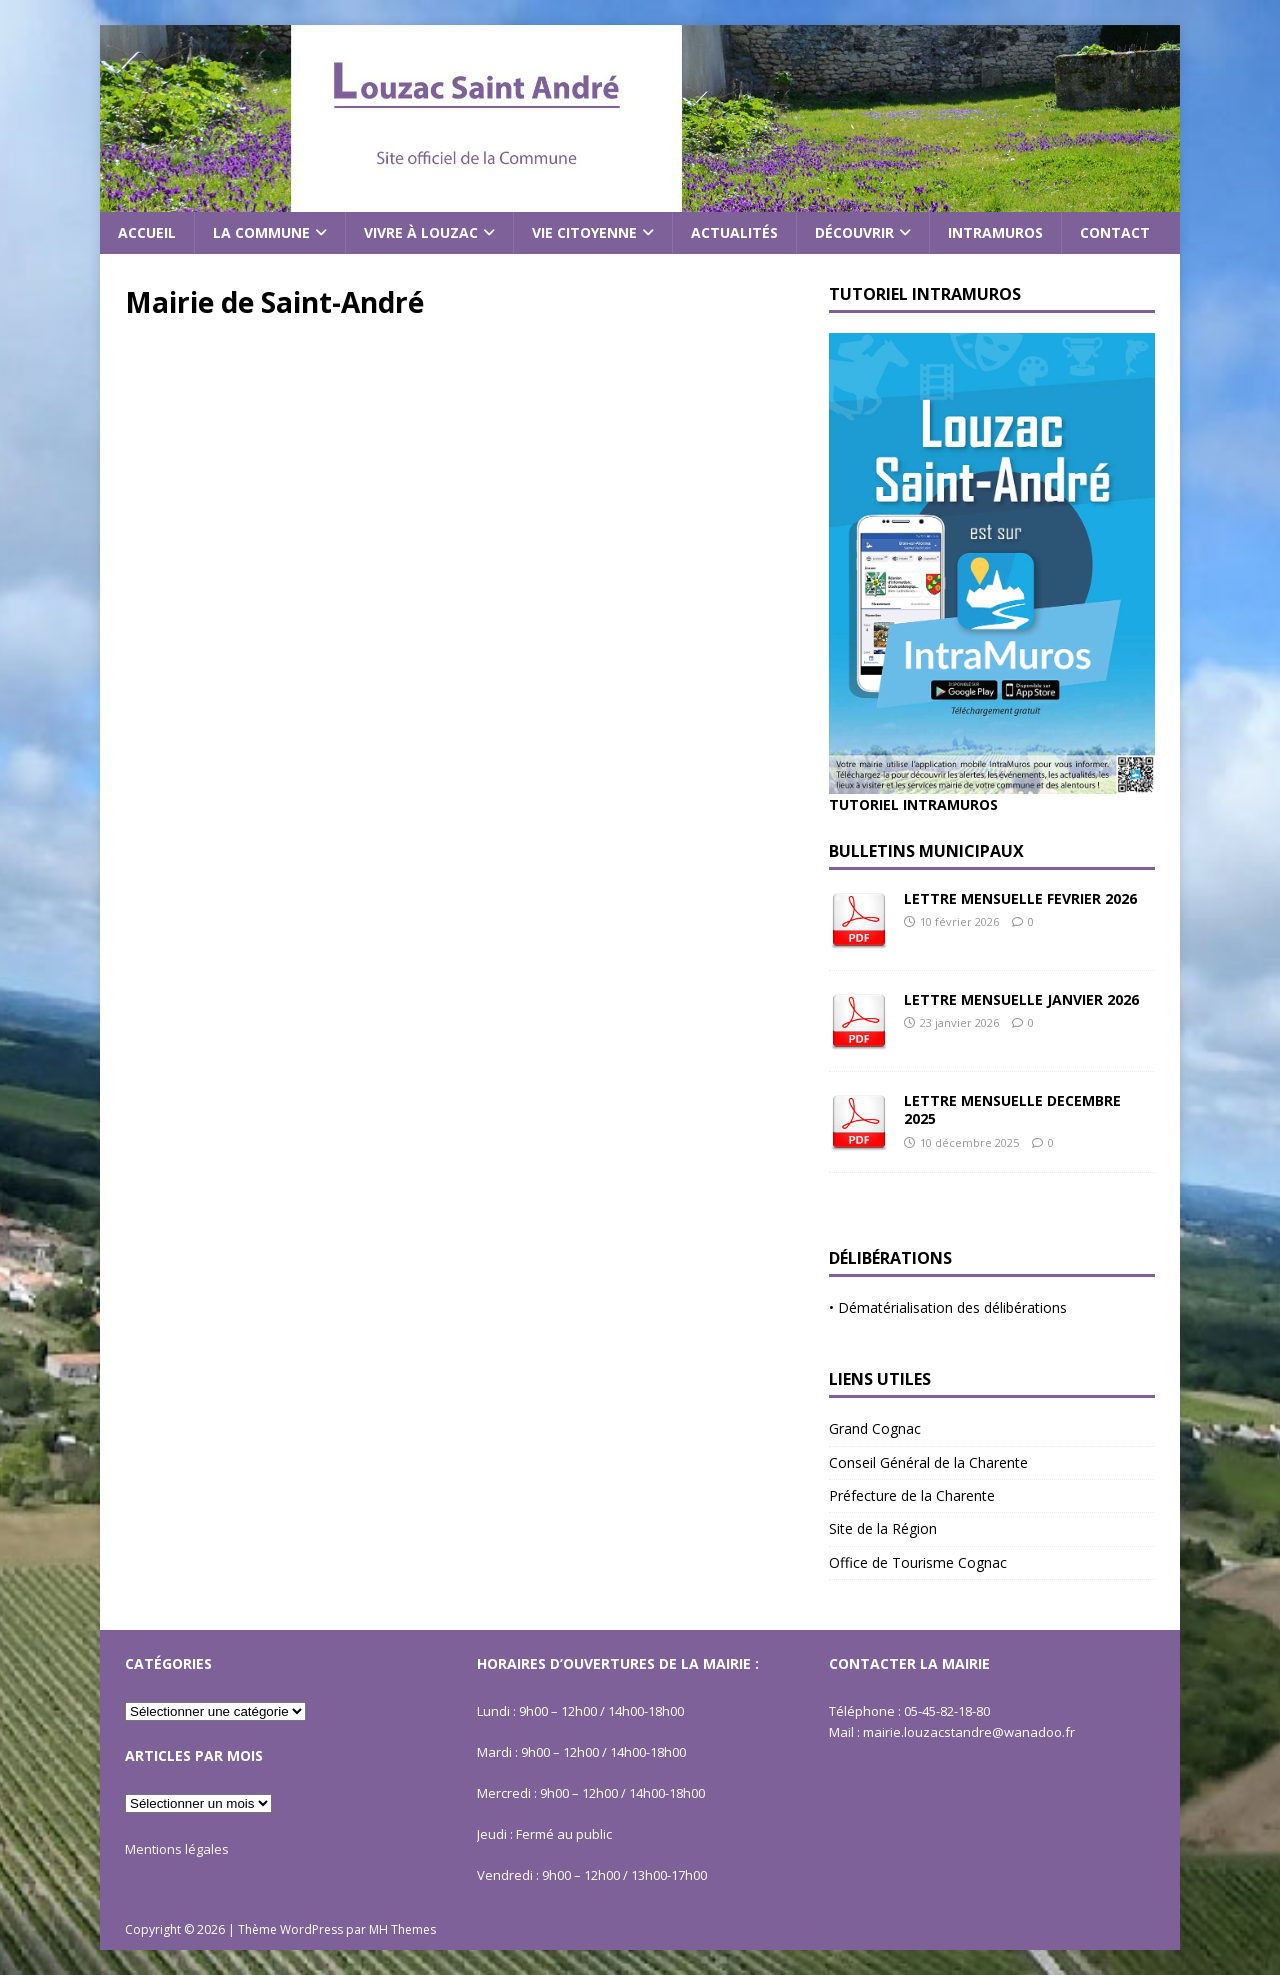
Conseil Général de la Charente (928, 1462)
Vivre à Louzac (421, 232)
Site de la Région (883, 1528)
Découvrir (854, 232)
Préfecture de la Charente (912, 1495)
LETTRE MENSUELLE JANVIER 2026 (1021, 999)
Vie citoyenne (584, 232)
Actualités (734, 232)
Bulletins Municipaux (926, 851)
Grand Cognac (875, 1428)
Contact (1115, 232)
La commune (261, 232)
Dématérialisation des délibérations (952, 1307)
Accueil (147, 232)
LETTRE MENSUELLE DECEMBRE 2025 (1012, 1109)
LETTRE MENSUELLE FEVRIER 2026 (1020, 898)
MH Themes (402, 1929)
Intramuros (995, 232)
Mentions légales (177, 1849)
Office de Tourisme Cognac (918, 1562)
